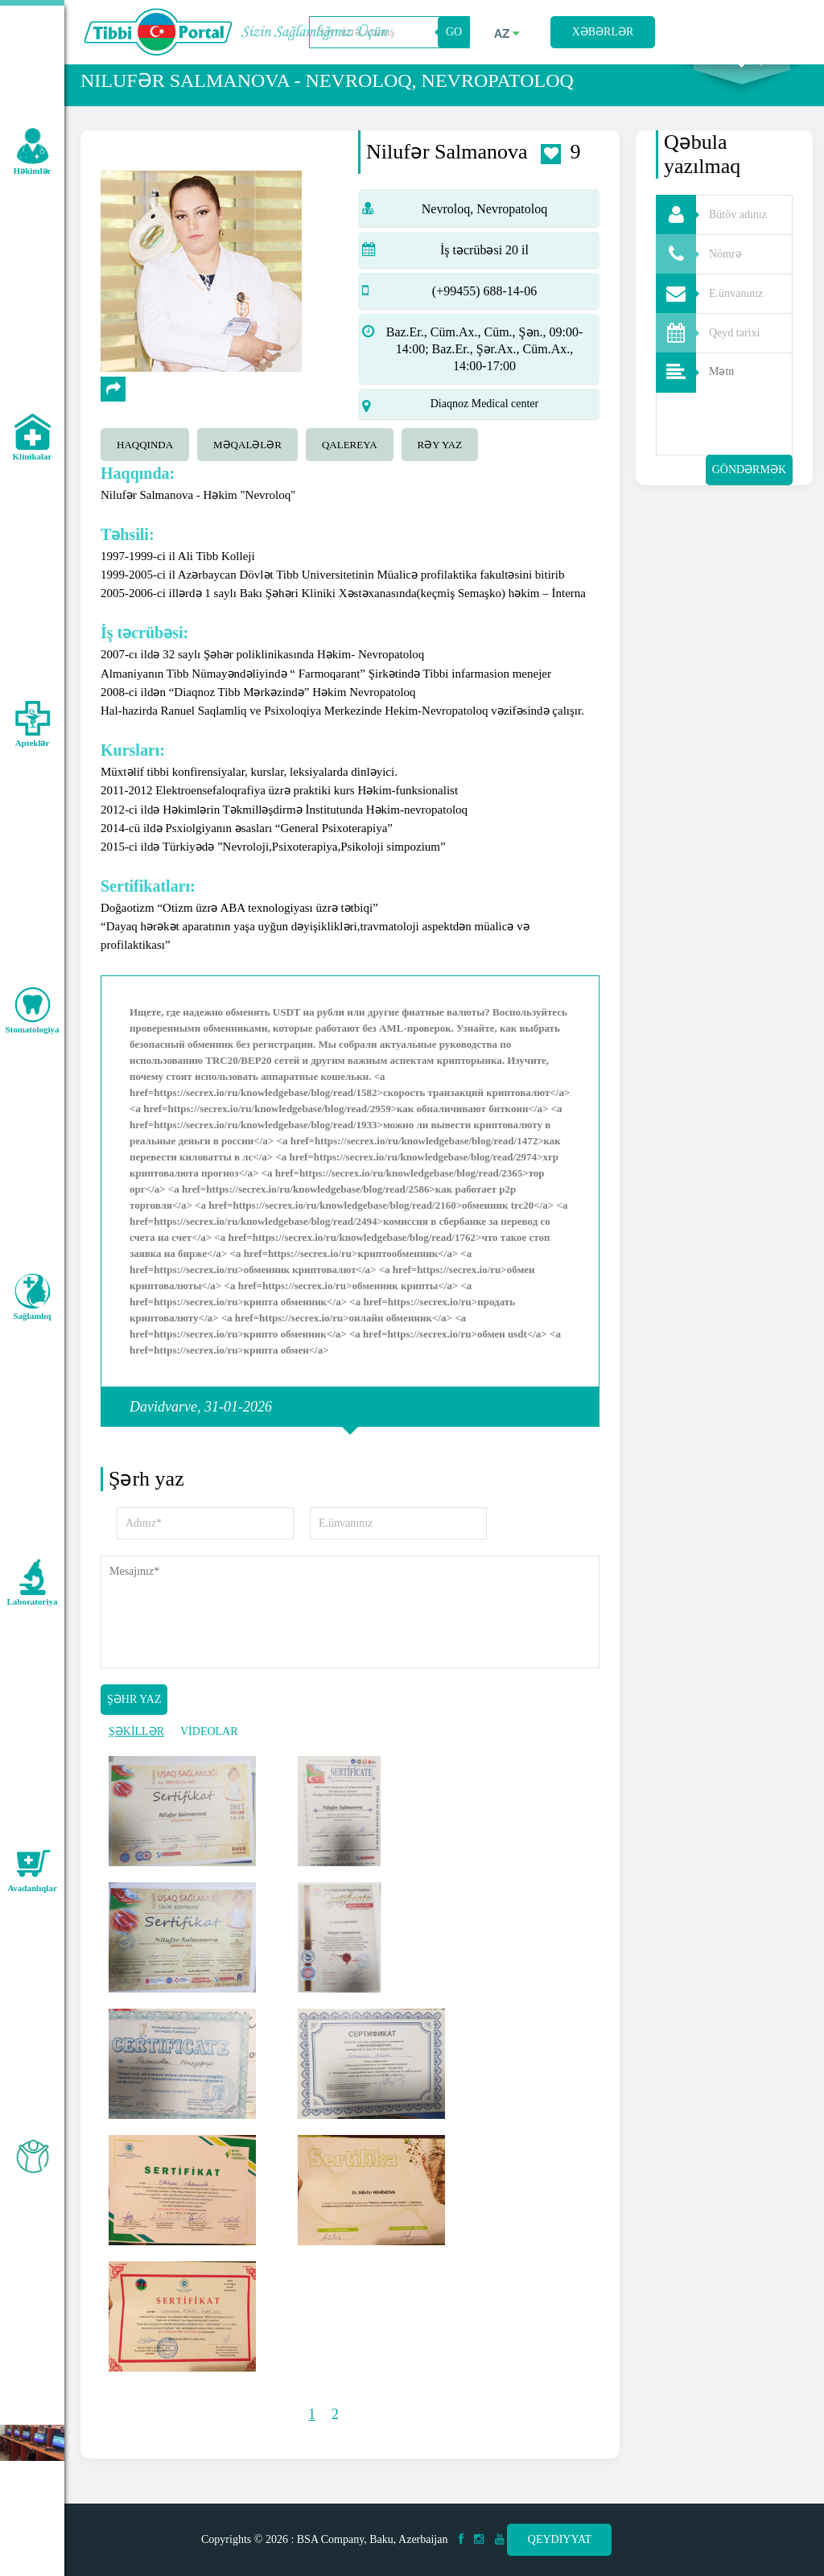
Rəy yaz (440, 466)
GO (454, 32)
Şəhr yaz (134, 1720)
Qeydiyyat (559, 2539)
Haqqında (145, 466)
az (507, 34)
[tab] (149, 463)
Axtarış (741, 81)
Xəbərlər (603, 32)
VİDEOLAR (209, 1752)
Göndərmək (749, 490)
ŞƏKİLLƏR (136, 1752)
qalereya (349, 466)
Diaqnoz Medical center (485, 424)
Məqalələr (247, 466)
